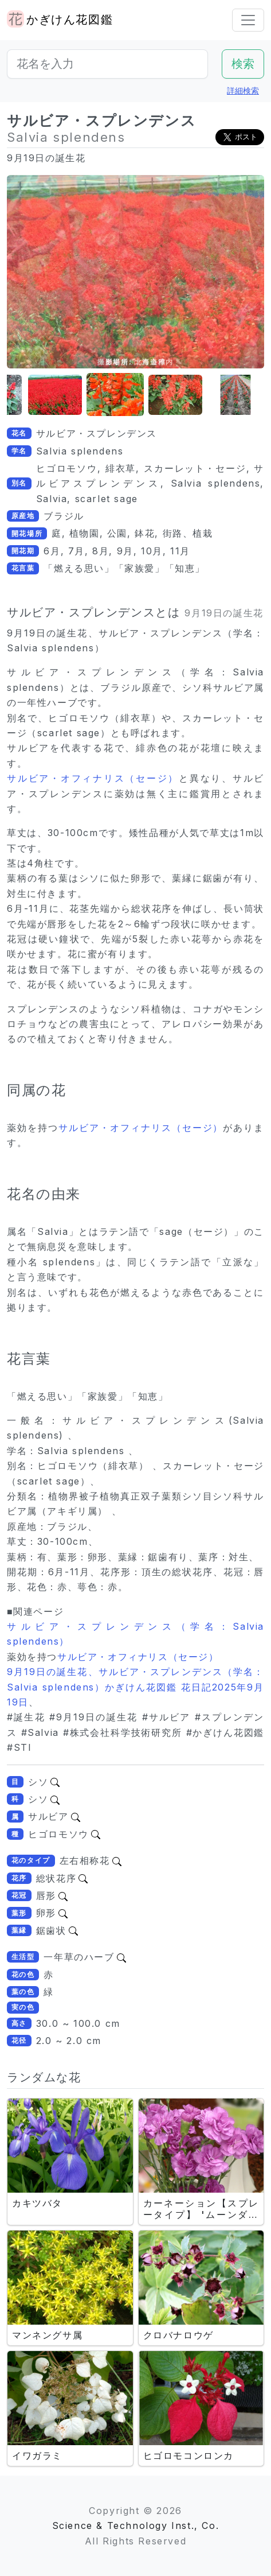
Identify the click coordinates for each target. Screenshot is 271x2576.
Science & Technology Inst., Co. (135, 2525)
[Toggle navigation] (248, 20)
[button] (55, 395)
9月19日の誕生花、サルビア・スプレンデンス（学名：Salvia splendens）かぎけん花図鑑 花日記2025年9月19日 (135, 1687)
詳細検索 (243, 90)
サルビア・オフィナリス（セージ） (93, 778)
